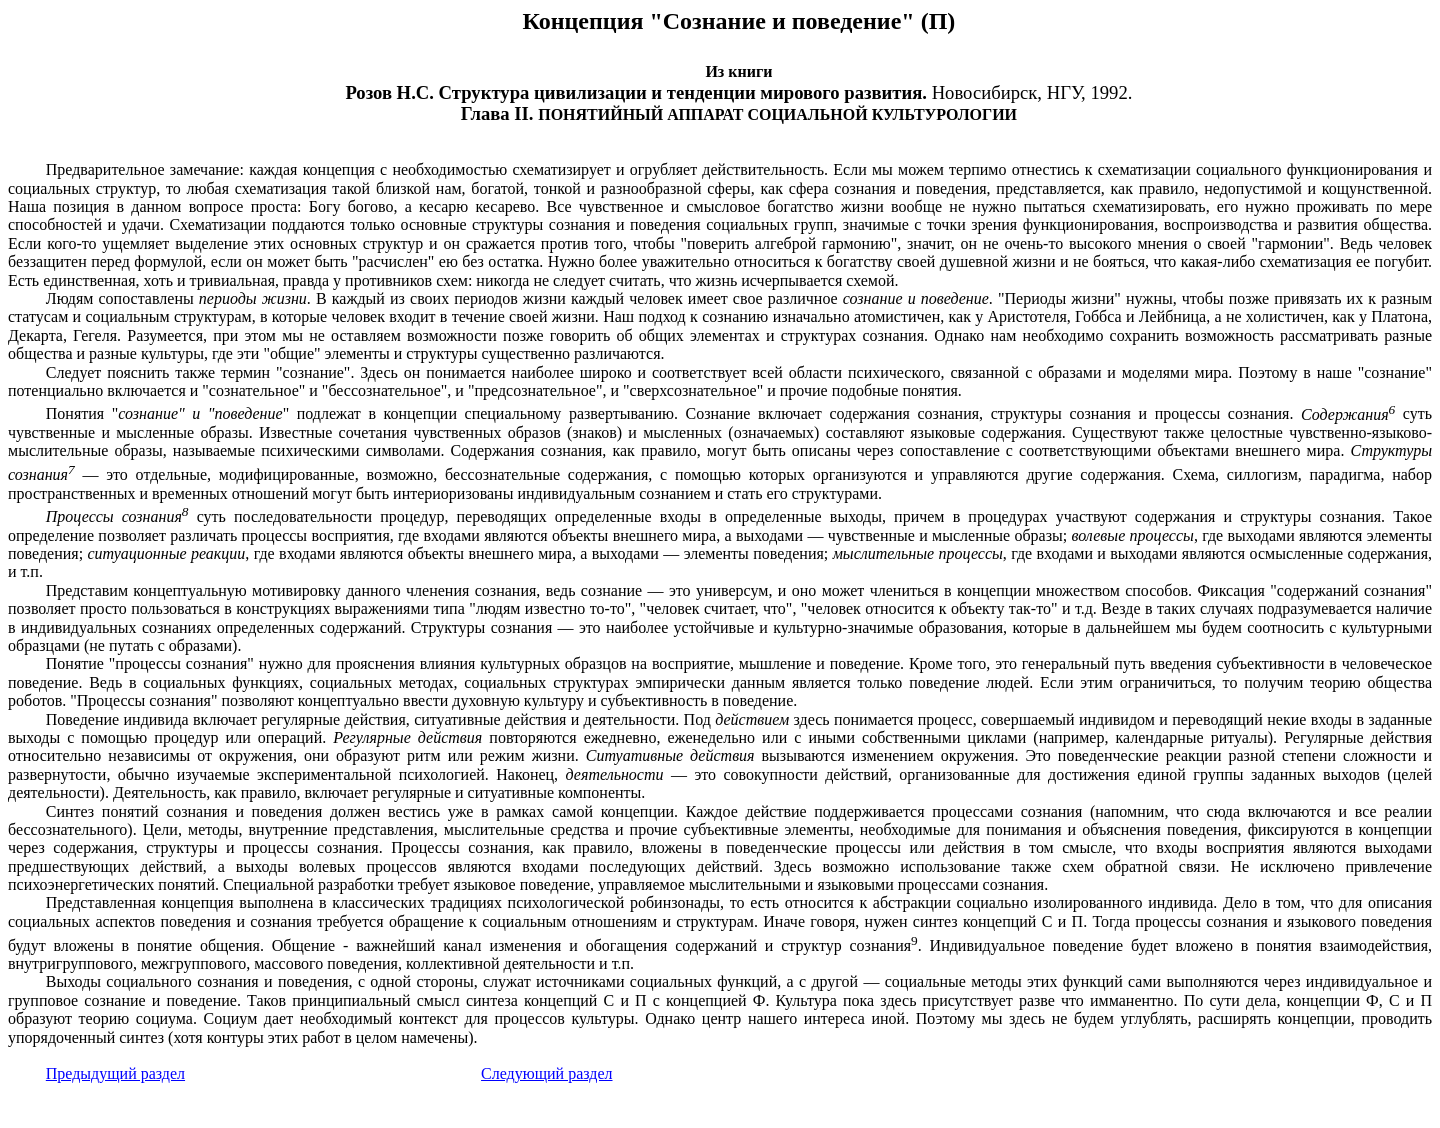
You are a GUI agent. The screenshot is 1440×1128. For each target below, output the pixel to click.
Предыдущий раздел (115, 1073)
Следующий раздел (546, 1073)
